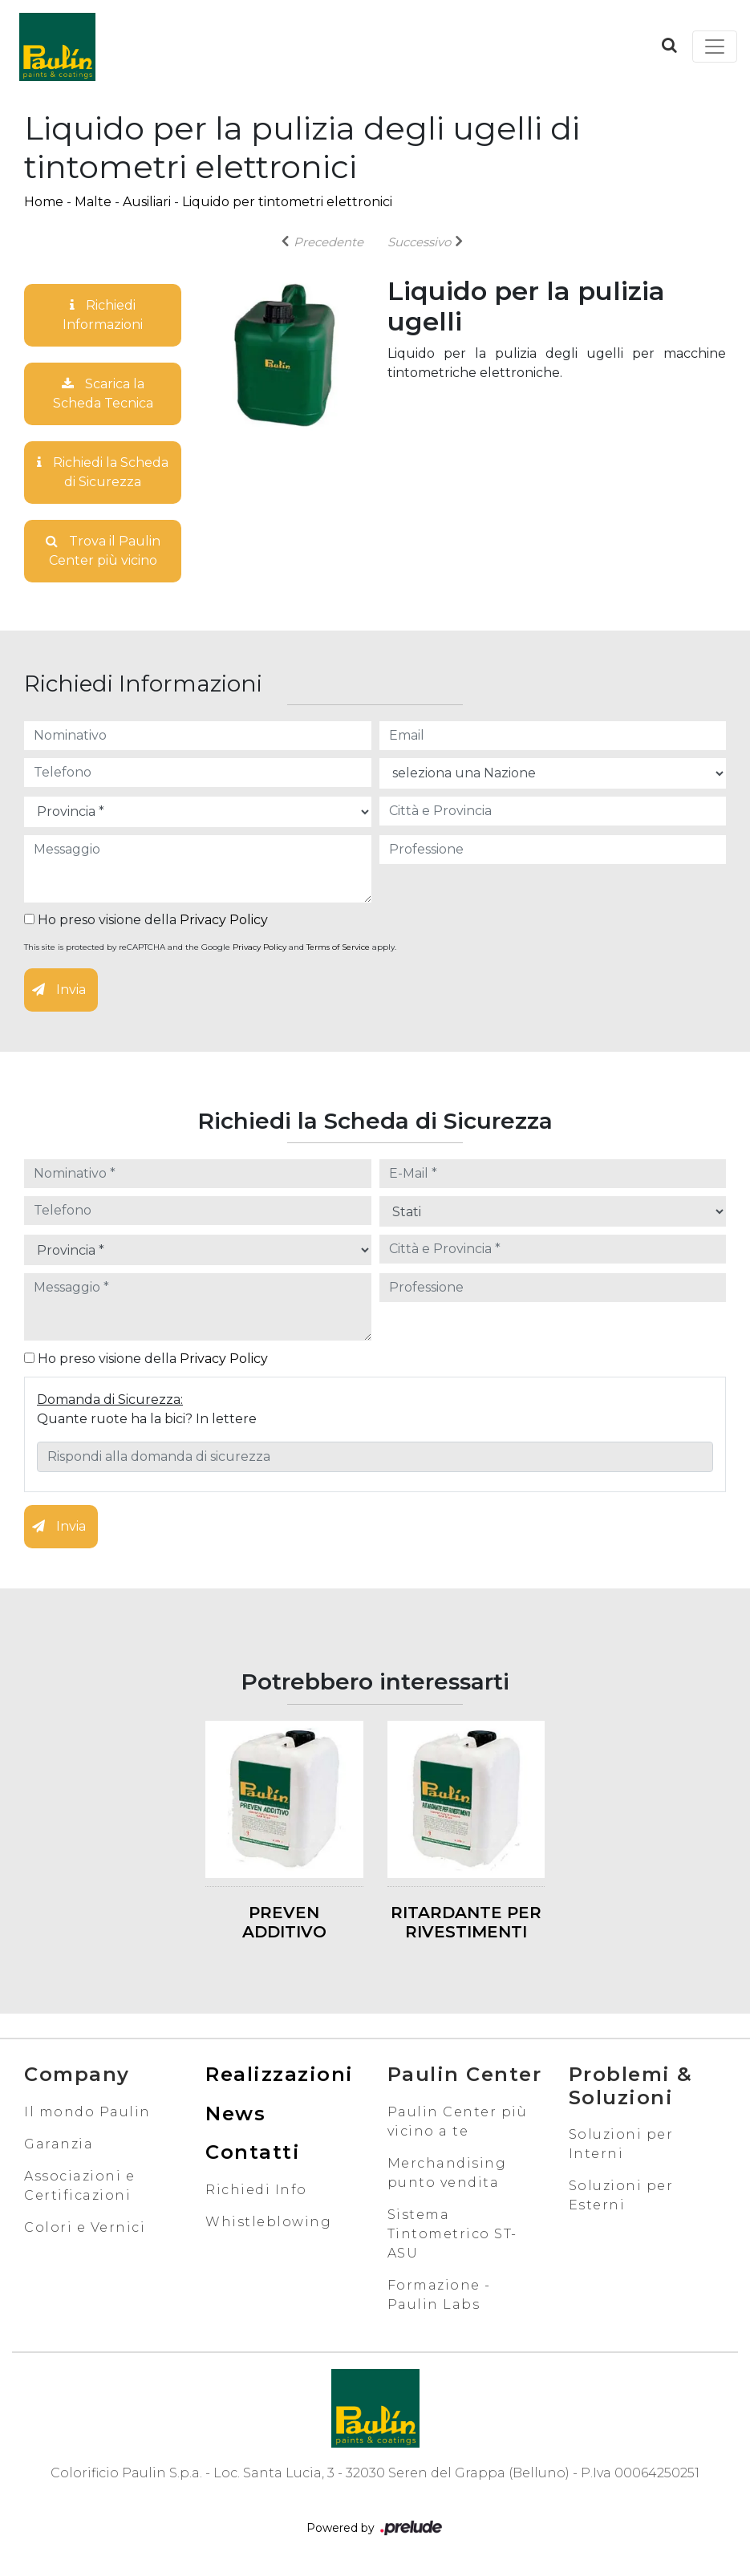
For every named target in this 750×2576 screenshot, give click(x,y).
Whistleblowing (268, 2221)
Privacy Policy (224, 919)
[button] (669, 45)
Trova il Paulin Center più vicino (103, 550)
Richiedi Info (256, 2189)
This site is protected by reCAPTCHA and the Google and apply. (210, 947)
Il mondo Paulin (87, 2112)
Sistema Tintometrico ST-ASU (452, 2234)
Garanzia (58, 2144)
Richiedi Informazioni (103, 315)
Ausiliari (147, 201)
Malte (93, 201)
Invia (59, 989)
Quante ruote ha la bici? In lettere (147, 1418)
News (235, 2113)
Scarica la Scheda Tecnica (103, 393)
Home (43, 201)
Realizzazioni (279, 2074)
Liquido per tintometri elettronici (287, 201)
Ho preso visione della (146, 919)
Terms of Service (338, 947)
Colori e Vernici (84, 2227)
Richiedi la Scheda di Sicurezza (102, 472)
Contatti (252, 2152)
